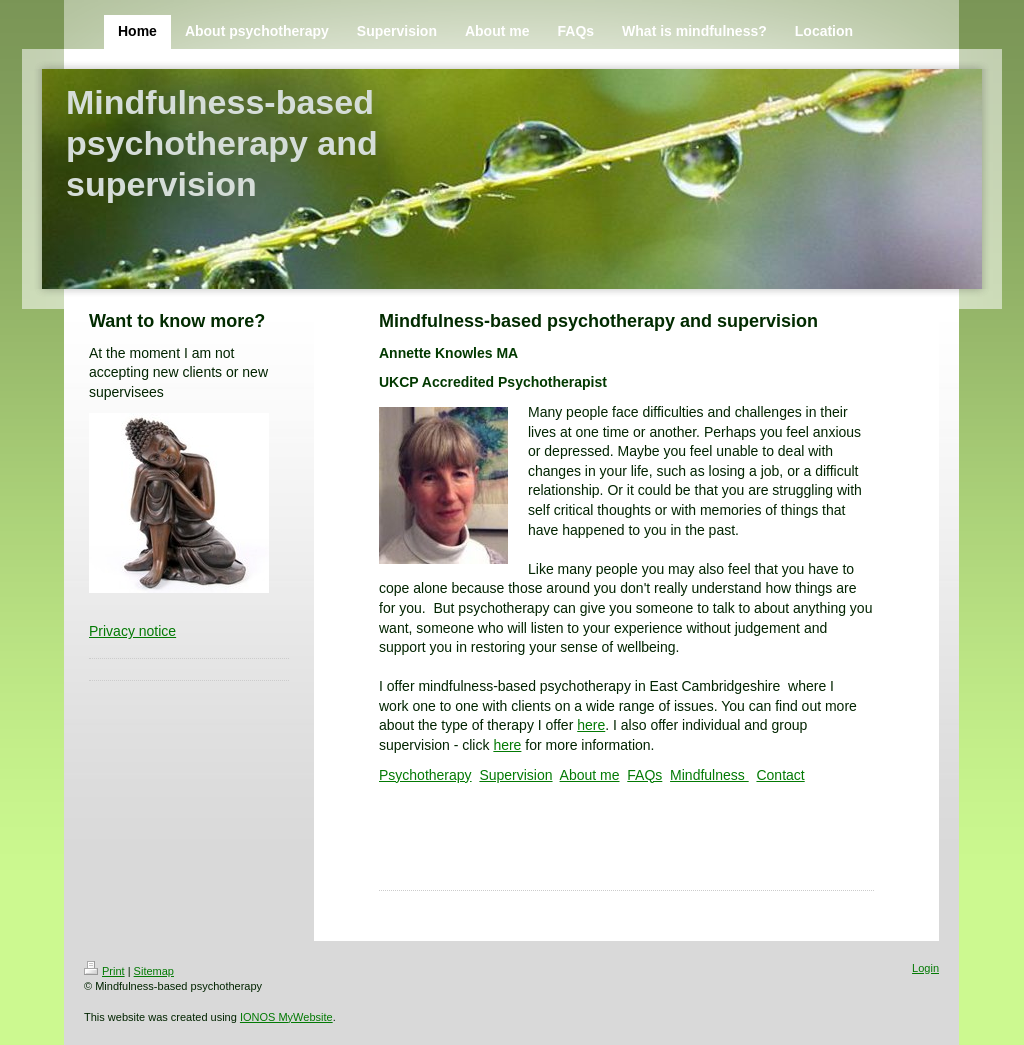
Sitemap (154, 971)
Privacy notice (132, 631)
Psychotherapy (425, 775)
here (591, 725)
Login (925, 968)
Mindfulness (709, 775)
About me (590, 775)
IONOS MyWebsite (286, 1017)
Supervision (515, 775)
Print (104, 971)
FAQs (644, 775)
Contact (780, 775)
